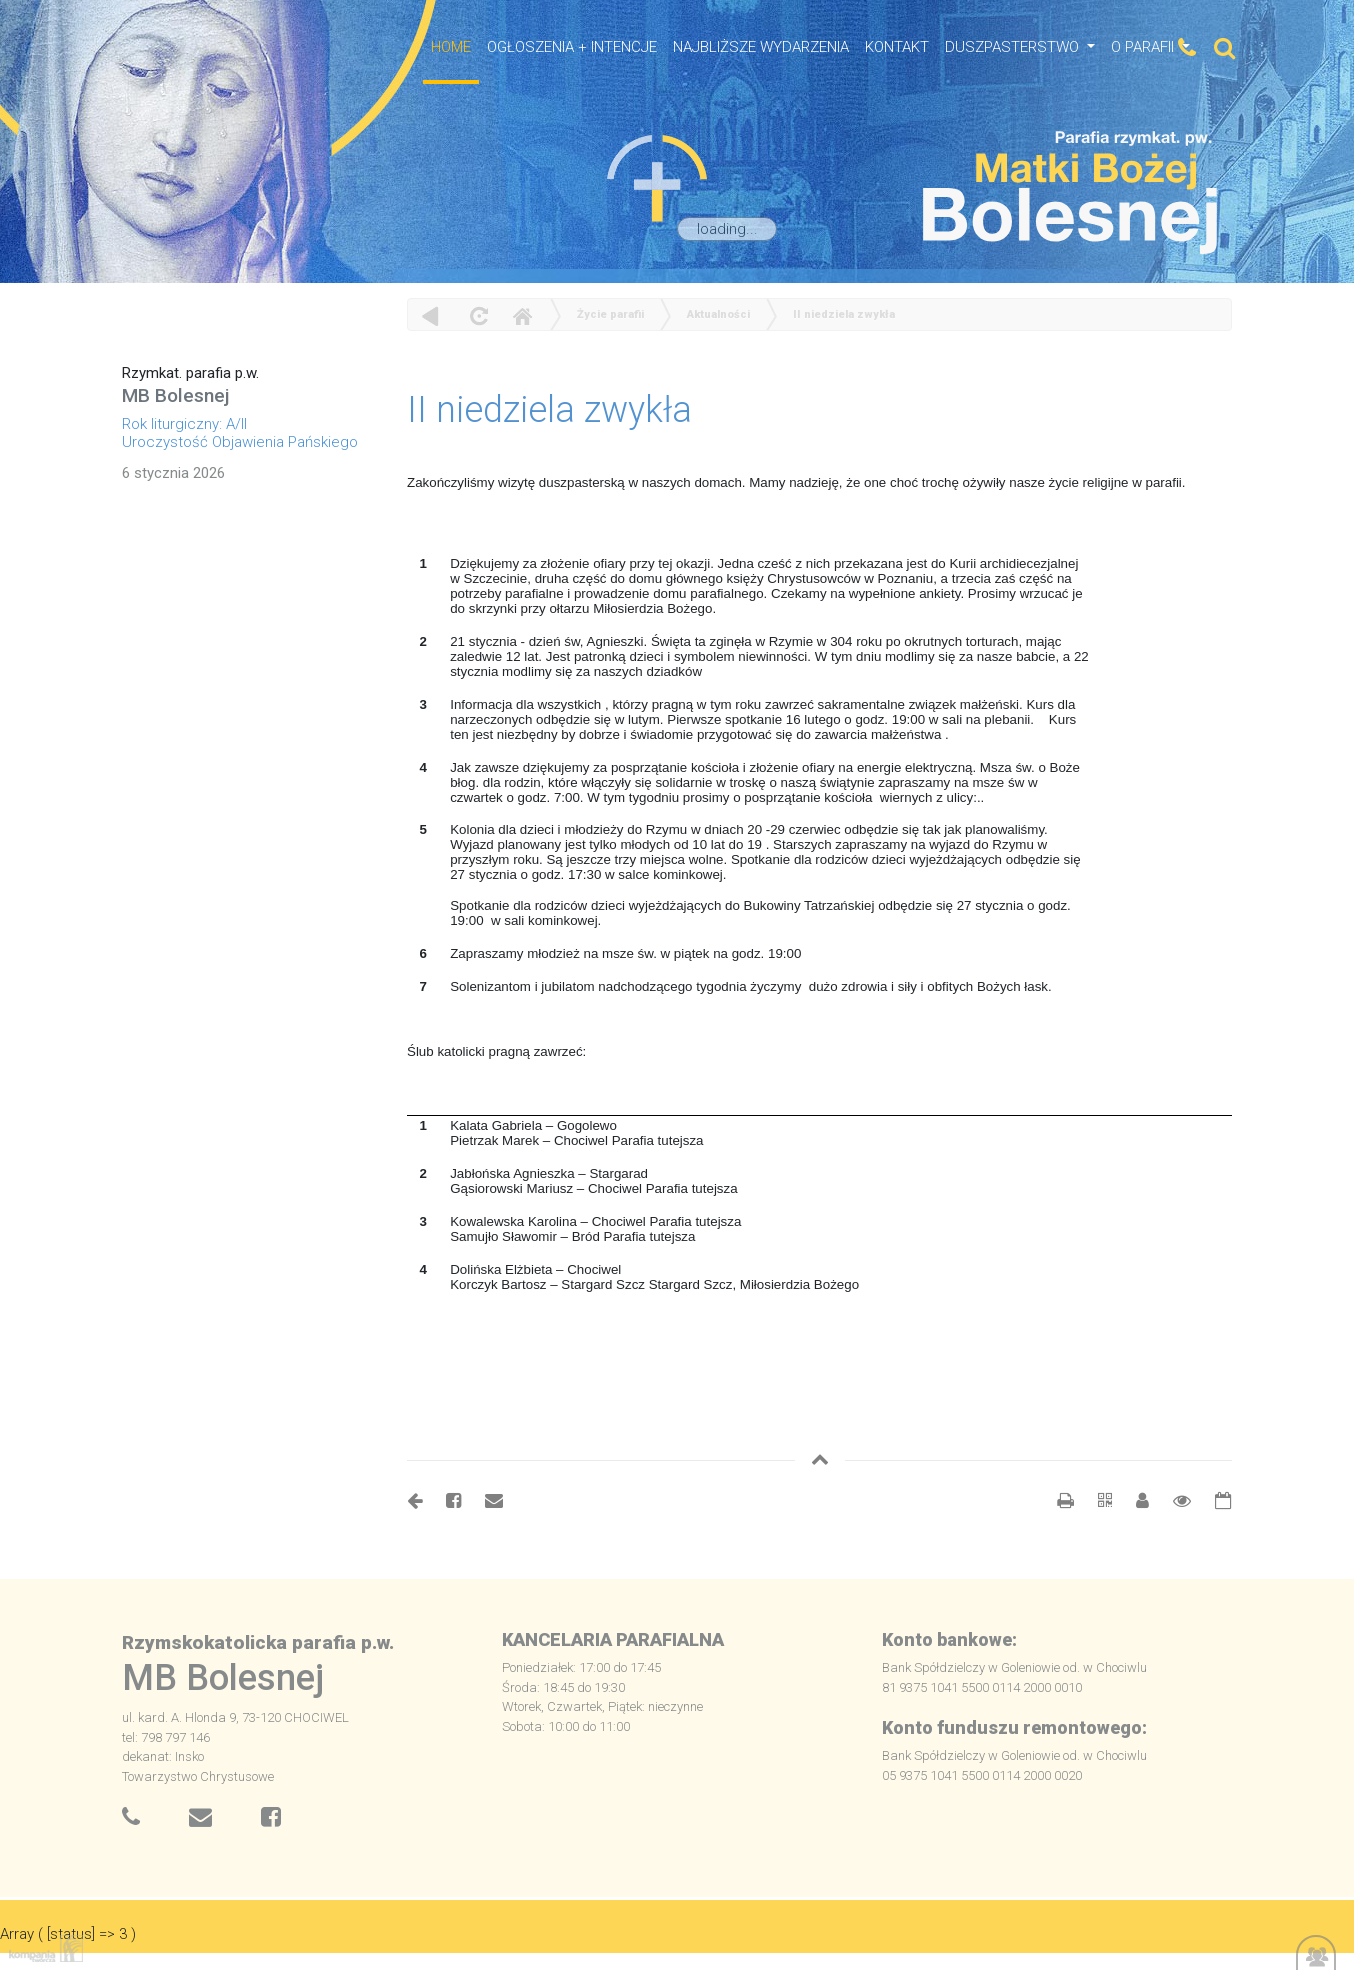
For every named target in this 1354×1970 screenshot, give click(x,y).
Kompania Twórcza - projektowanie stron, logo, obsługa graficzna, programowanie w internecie (42, 1948)
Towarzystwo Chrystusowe (198, 1776)
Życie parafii (610, 314)
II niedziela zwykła (844, 314)
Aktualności (718, 314)
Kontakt (897, 47)
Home (522, 315)
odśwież (476, 315)
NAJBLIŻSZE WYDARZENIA (761, 47)
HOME (451, 47)
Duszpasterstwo (1014, 47)
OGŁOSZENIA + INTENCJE (572, 47)
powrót (430, 315)
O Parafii (1144, 47)
